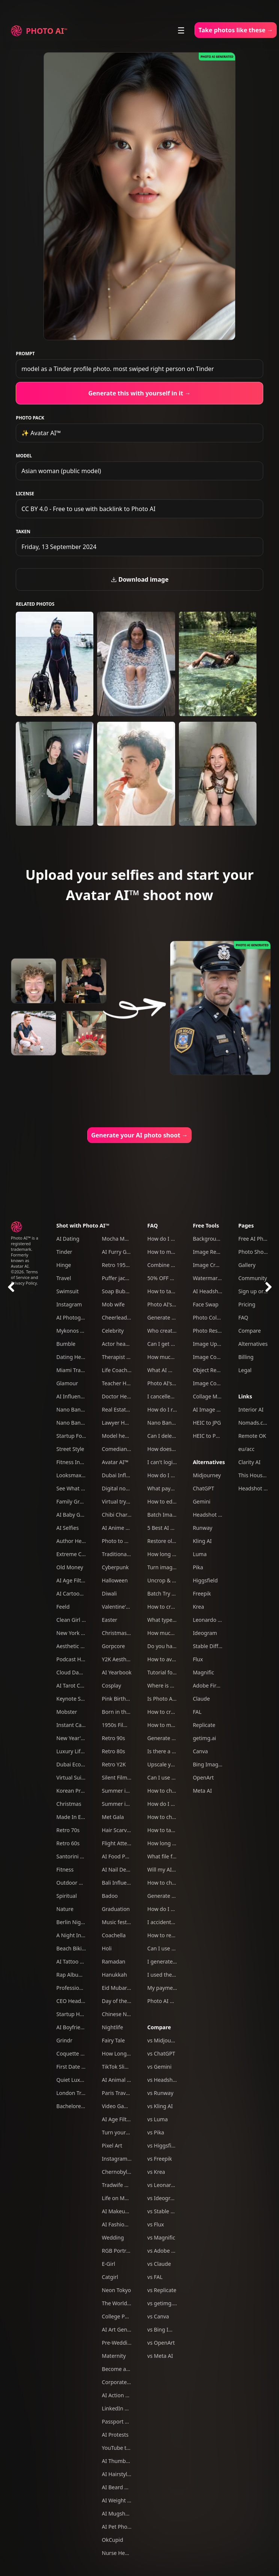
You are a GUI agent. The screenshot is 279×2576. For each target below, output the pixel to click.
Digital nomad (119, 1488)
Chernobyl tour (120, 2171)
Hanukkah (114, 1974)
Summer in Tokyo (123, 1790)
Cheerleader (117, 1317)
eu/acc (246, 1448)
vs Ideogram (162, 2198)
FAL (197, 1711)
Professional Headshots (85, 1987)
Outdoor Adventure (80, 1882)
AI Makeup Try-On (124, 2211)
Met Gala (113, 1816)
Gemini (201, 1501)
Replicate (204, 1724)
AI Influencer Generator (85, 1396)
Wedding (113, 2237)
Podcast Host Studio (81, 1659)
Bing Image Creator (217, 1764)
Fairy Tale (113, 2040)
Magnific (203, 1672)
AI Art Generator (122, 2329)
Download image (140, 579)
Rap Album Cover (77, 1974)
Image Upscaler (212, 1343)
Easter (109, 1619)
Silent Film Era (119, 1777)
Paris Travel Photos (125, 2092)
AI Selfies (67, 1527)
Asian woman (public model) (61, 471)
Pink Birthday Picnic (126, 1698)
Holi (107, 1948)
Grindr (64, 2040)
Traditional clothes (124, 1554)
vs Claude (159, 2263)
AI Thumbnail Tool (124, 2460)
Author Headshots (78, 1540)
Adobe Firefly (209, 1685)
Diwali (109, 1593)
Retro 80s (113, 1751)
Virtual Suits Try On (79, 1777)
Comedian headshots (128, 1448)
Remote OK (252, 1435)
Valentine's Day (121, 1606)
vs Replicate (161, 2290)
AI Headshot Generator (221, 1291)
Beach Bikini (71, 1948)
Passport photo (121, 2421)
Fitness (65, 1869)
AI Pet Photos (118, 2526)
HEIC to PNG (208, 1435)
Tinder (64, 1251)
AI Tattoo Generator (80, 1961)
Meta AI (202, 1790)
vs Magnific (161, 2237)
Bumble (65, 1343)
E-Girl (109, 2263)
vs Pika (155, 2132)
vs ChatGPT (161, 2053)
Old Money (69, 1567)
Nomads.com (254, 1422)
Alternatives (209, 1462)
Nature (65, 1908)
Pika (198, 1567)
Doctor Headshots (124, 1396)
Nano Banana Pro (77, 1409)
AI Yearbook (117, 1672)
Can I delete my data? (173, 1435)
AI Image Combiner (217, 1409)
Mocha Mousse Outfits (130, 1238)
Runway (202, 1527)
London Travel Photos (83, 2092)
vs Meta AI (160, 2355)
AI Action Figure (121, 2395)
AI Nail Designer (122, 1869)
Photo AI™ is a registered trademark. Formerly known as (24, 1249)
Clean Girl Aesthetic (80, 1619)
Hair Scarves (117, 1830)
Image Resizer (210, 1251)
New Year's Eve (74, 1738)
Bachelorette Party (79, 2106)
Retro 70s (68, 1830)
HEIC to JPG (207, 1422)
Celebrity (113, 1330)
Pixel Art (112, 2145)
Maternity (114, 2355)
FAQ (152, 1225)
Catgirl (110, 2276)
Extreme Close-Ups (79, 1554)
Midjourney (207, 1475)
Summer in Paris (122, 1803)
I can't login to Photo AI (176, 1462)
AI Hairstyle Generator (129, 2474)
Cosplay (111, 1685)
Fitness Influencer (78, 1462)
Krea (198, 1606)
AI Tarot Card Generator (85, 1685)
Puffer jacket (117, 1278)
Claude (201, 1698)
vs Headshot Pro (167, 2079)
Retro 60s (68, 1843)
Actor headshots (122, 1343)
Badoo (110, 1895)
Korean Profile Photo (81, 1790)
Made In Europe (76, 1816)
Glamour (67, 1383)
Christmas (68, 1803)
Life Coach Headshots (128, 1370)
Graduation (116, 1908)
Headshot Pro (209, 1514)
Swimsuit (67, 1291)
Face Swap (206, 1304)
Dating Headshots (78, 1356)
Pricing (246, 1304)
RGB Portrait (117, 2250)
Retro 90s (113, 1738)
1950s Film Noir (121, 1724)
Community (252, 1278)
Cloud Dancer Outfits (82, 1672)
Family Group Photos (82, 1501)
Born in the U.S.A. (123, 1711)
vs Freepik (159, 2158)
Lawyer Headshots (124, 1422)
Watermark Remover (218, 1278)
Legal (244, 1370)
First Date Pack (74, 2066)
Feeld (62, 1606)
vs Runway (160, 2092)
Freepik (202, 1593)
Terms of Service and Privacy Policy (24, 1277)
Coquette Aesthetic (79, 2053)
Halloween (115, 1580)
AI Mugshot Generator (129, 2513)
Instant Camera (75, 1724)
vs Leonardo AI (165, 2184)
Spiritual (66, 1895)
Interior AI (250, 1409)
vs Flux (155, 2224)
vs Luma (157, 2119)
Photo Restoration (215, 1330)
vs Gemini (159, 2066)
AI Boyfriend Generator (84, 2027)
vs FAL (155, 2276)
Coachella (114, 1935)
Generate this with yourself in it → (139, 393)
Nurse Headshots (123, 2552)
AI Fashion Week (122, 2224)
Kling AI (202, 1540)
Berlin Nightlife (74, 1922)
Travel (63, 1278)
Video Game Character (129, 2106)
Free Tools (206, 1225)
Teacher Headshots (125, 1383)
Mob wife (113, 1304)
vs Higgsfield (163, 2145)
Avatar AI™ (115, 1462)
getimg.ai (204, 1738)
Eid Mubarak (117, 1987)
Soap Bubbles (118, 1291)
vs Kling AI (160, 2106)
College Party (118, 2316)
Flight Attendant (122, 1843)
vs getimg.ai (162, 2303)
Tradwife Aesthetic (124, 2184)
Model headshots (123, 1435)
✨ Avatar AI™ (41, 433)
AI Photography (75, 1317)
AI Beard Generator (126, 2487)
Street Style (70, 1448)
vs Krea (156, 2171)
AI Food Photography (128, 1856)
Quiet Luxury (72, 2079)
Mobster (66, 1711)
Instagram (69, 1304)
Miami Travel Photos (81, 1370)
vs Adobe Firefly (166, 2250)
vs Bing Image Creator (174, 2329)
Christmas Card (121, 1632)
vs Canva (158, 2316)
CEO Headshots (75, 2000)
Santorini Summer (78, 1856)
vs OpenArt (161, 2342)
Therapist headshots (127, 1356)
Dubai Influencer (122, 1475)
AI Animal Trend (121, 2079)
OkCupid (112, 2539)
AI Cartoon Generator (82, 1593)
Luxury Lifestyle (75, 1751)
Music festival (118, 1922)
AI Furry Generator (125, 1251)
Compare (159, 2027)
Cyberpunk (115, 1567)
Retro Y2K (114, 1764)
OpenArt (203, 1777)
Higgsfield (205, 1580)
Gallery (246, 1264)
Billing (246, 1356)
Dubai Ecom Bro (76, 1764)
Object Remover (212, 1370)
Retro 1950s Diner (124, 1264)
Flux (198, 1659)
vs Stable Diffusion (170, 2211)
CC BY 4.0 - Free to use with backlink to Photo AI (88, 509)
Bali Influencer (120, 1882)
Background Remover (219, 1238)
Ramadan (114, 1961)
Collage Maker (210, 1396)
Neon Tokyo (116, 2290)
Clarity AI (249, 1462)
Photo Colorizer (212, 1317)
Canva (200, 1751)
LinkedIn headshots (126, 2408)
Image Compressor (216, 1383)
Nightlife (112, 2027)
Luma (200, 1554)
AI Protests (115, 2434)
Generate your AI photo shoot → (139, 1135)
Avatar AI (19, 1266)
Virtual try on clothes (127, 1501)
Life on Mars (117, 2198)
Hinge (63, 1264)
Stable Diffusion (212, 1646)
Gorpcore (113, 1646)
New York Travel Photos (85, 1632)
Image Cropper (211, 1264)
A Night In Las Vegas (81, 1935)
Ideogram (205, 1632)
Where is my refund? (172, 1685)
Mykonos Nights (76, 1330)
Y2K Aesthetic (118, 1659)
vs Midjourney (164, 2040)
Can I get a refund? (170, 1343)
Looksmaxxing (74, 1475)
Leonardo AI (208, 1619)
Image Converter (213, 1356)
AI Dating (67, 1238)
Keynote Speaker (77, 1698)
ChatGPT (203, 1488)
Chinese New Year (124, 2014)
